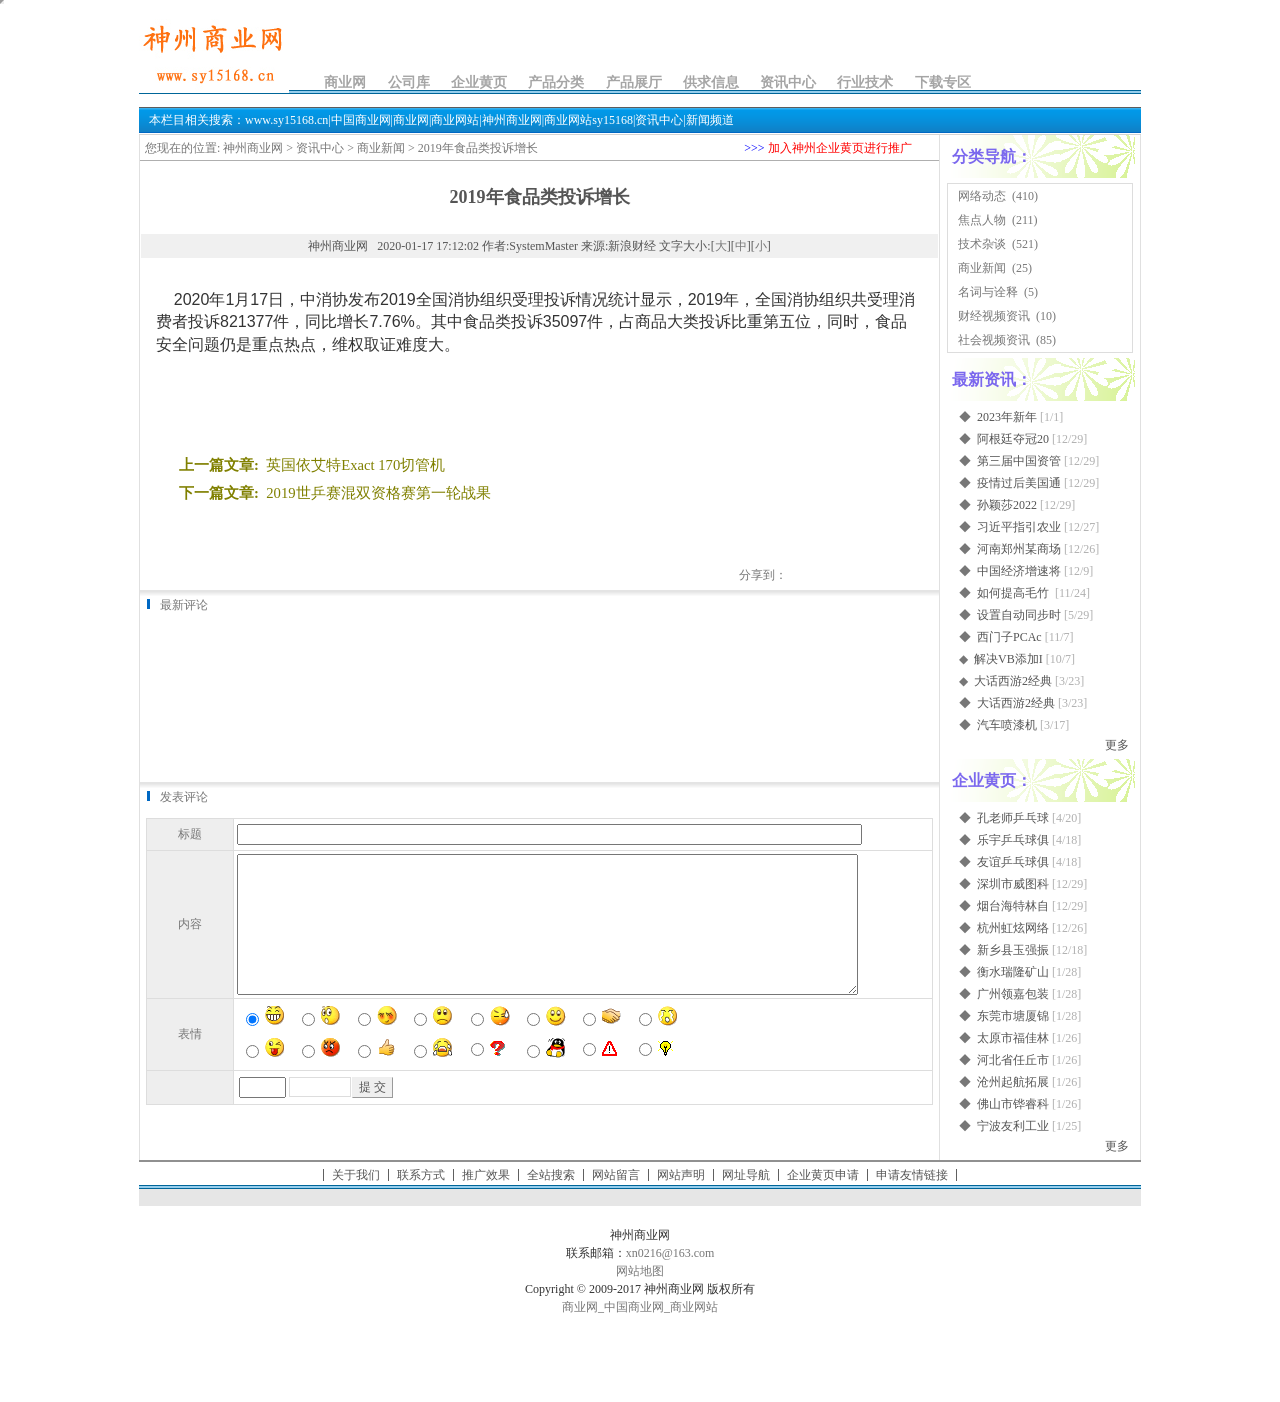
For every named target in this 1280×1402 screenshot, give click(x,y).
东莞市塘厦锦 (1013, 1016)
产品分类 (556, 82)
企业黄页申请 (823, 1175)
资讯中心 (788, 82)
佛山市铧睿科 (1013, 1104)
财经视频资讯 (994, 316)
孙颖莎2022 (1007, 505)
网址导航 (746, 1175)
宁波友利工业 (1013, 1126)
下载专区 (943, 82)
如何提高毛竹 (1014, 593)
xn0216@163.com (670, 1253)
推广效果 (486, 1175)
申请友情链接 (912, 1175)
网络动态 (982, 196)
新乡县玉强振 (1013, 950)
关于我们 (356, 1175)
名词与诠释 (988, 292)
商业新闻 (381, 148)
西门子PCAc (1009, 637)
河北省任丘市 (1013, 1060)
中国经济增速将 (1019, 571)
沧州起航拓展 (1013, 1082)
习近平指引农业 (1019, 527)
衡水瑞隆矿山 (1013, 972)
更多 (1117, 745)
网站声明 (681, 1175)
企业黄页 (479, 82)
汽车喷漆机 (1007, 725)
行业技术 (865, 82)
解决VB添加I (1008, 659)
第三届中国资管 (1019, 461)
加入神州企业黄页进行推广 (840, 148)
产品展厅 (634, 82)
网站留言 (616, 1175)
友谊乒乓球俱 (1013, 862)
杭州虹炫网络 (1013, 928)
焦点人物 (982, 220)
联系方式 (421, 1175)
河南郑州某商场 (1019, 549)
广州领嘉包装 (1013, 994)
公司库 (409, 82)
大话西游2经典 (1013, 681)
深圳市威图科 (1013, 884)
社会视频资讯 (994, 340)
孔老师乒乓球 (1013, 818)
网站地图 (640, 1271)
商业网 (345, 82)
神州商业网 (253, 148)
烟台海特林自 (1013, 906)
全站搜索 (551, 1175)
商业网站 (694, 1307)
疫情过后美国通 (1019, 483)
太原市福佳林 (1013, 1038)
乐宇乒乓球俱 (1013, 840)
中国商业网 (634, 1307)
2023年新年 (1007, 417)
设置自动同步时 (1019, 615)
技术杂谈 (982, 244)
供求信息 (711, 82)
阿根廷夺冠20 (1013, 439)
